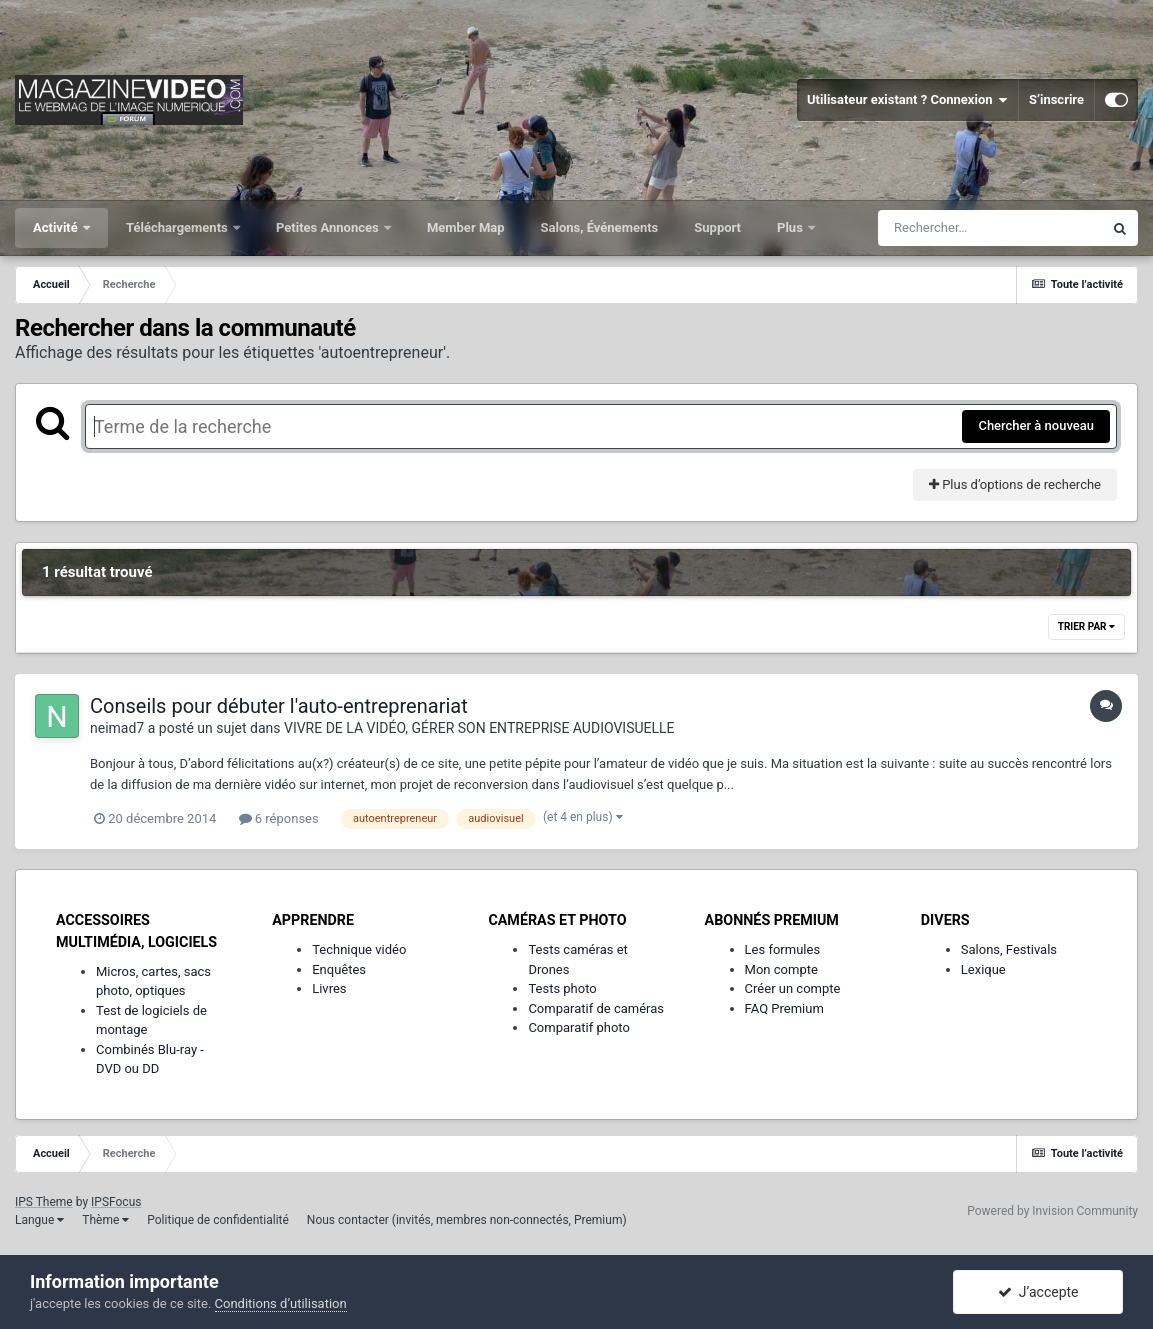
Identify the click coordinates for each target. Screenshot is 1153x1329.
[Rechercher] (990, 228)
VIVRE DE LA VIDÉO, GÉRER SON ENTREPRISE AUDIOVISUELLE (479, 728)
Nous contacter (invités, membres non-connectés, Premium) (467, 1220)
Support (717, 227)
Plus (791, 227)
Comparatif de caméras (596, 1008)
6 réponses (279, 818)
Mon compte (781, 969)
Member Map (466, 227)
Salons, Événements (600, 227)
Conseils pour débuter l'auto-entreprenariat (279, 706)
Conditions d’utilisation (281, 1303)
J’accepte (1038, 1292)
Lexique (983, 969)
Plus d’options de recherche (1015, 484)
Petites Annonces (329, 227)
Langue (39, 1220)
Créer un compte (793, 988)
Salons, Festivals (1009, 949)
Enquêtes (339, 969)
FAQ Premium (784, 1008)
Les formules (783, 949)
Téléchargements (178, 227)
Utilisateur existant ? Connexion (907, 100)
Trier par (1086, 626)
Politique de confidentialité (218, 1220)
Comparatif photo (578, 1027)
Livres (329, 988)
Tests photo (562, 988)
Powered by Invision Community (1052, 1211)
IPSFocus (116, 1202)
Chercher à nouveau (1036, 425)
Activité (57, 227)
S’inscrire (1056, 99)
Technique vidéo (359, 949)
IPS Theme (44, 1202)
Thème (105, 1220)
